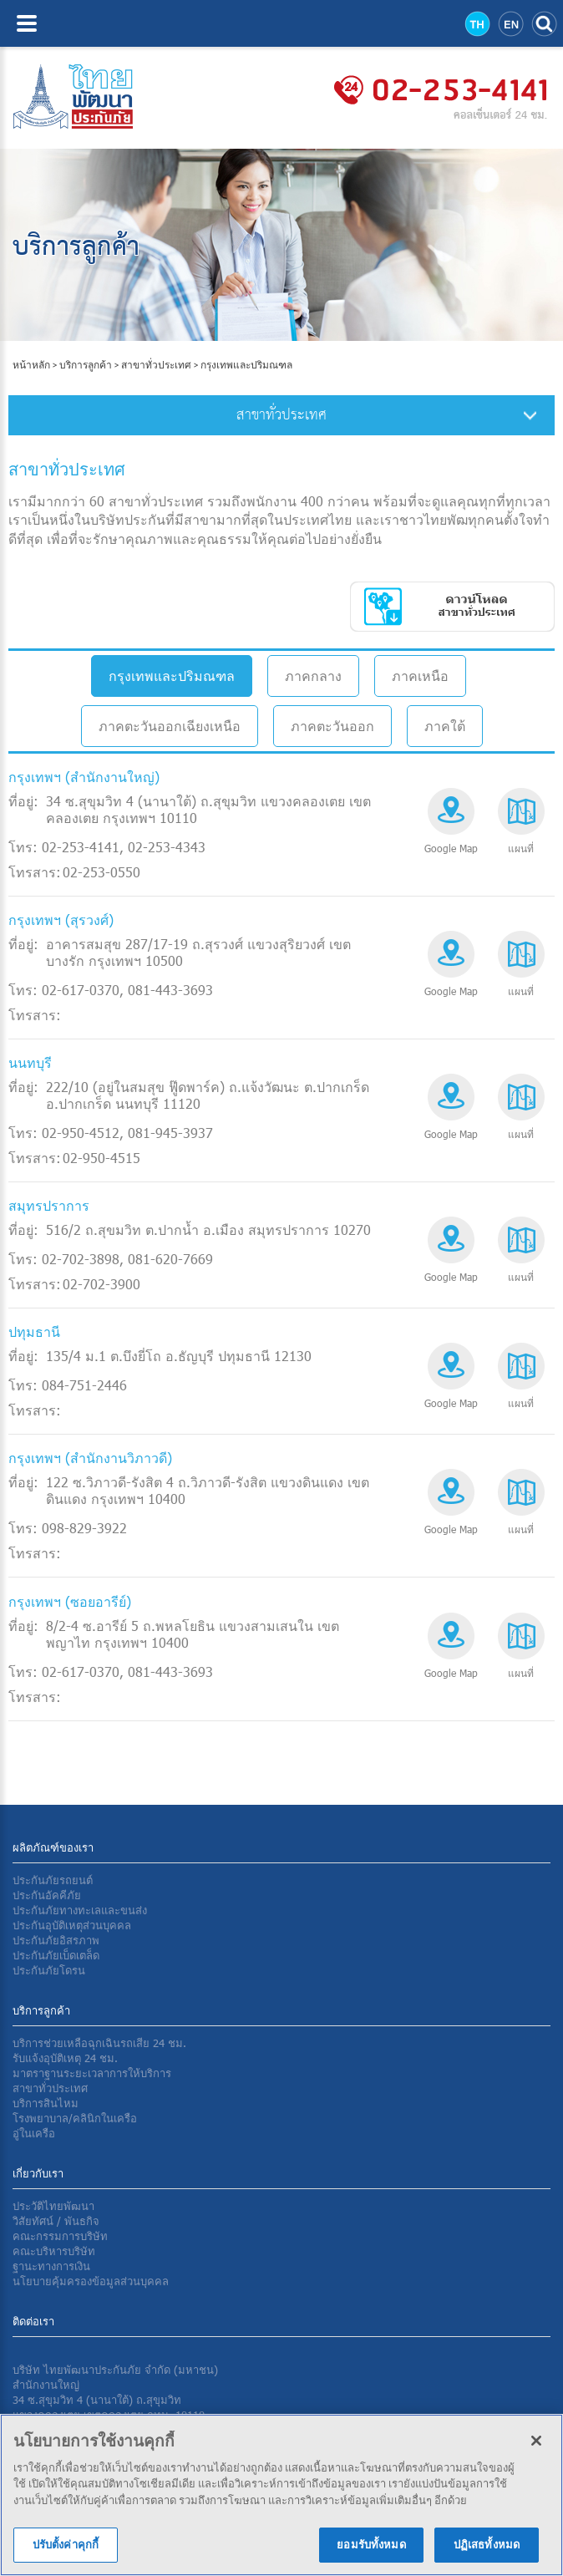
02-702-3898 (80, 1259)
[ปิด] (536, 2446)
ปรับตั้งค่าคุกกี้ (66, 2551)
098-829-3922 (84, 1528)
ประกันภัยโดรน (49, 1970)
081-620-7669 (170, 1259)
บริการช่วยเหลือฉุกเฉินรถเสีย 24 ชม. (99, 2043)
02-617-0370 (80, 989)
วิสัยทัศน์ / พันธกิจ (56, 2221)
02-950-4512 (80, 1132)
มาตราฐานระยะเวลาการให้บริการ (92, 2073)
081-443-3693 (170, 989)
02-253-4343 (166, 847)
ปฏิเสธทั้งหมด (487, 2551)
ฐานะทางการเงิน (51, 2266)
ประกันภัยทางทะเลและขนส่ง (80, 1910)
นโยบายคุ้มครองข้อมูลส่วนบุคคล (91, 2281)
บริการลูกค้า (85, 364)
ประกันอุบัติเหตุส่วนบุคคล (72, 1925)
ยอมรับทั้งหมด (371, 2551)
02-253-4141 (80, 847)
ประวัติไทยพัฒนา (53, 2206)
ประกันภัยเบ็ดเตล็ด (56, 1955)
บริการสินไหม (46, 2103)
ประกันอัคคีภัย (47, 1895)
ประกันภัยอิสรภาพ (56, 1940)
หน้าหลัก (32, 364)
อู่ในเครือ (34, 2133)
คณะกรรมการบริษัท (60, 2236)
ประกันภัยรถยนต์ (53, 1880)
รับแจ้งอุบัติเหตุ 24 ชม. (65, 2058)
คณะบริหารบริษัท (54, 2251)
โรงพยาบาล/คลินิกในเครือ (75, 2118)
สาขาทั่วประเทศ (156, 364)
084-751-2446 (84, 1385)
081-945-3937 (170, 1132)
